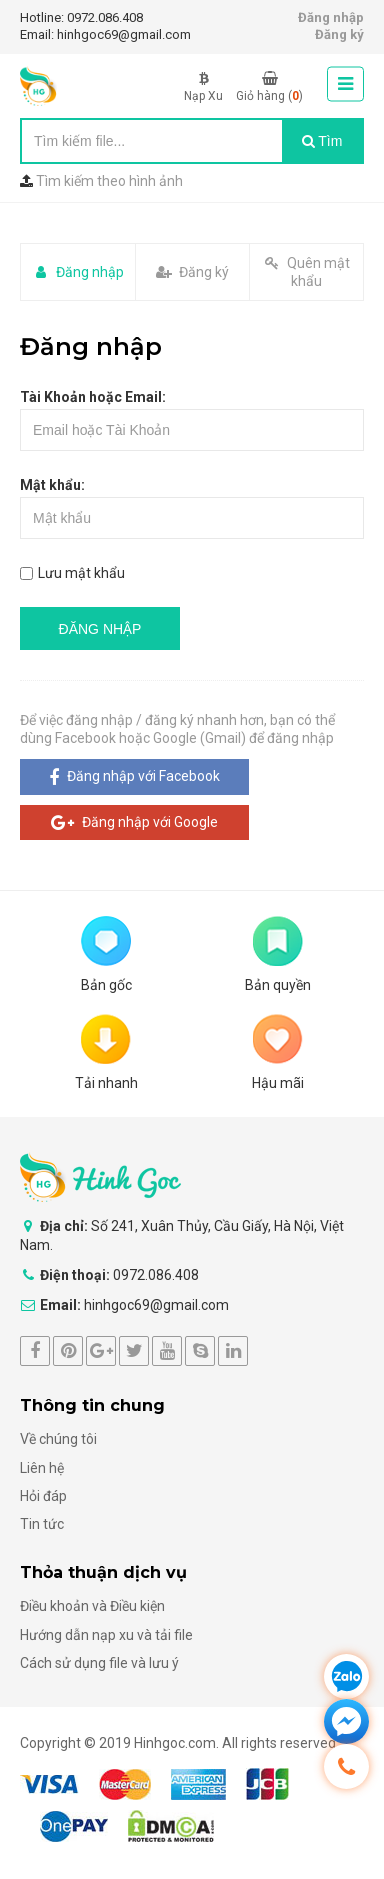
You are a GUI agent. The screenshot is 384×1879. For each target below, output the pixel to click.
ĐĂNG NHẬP (100, 629)
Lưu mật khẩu (72, 573)
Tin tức (42, 1524)
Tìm (322, 141)
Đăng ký (339, 34)
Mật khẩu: (52, 485)
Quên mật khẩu (306, 272)
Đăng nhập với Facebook (134, 777)
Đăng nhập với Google (134, 823)
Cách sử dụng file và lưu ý (99, 1663)
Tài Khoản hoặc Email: (93, 397)
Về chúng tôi (58, 1439)
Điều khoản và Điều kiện (92, 1606)
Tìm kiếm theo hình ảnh (109, 181)
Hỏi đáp (43, 1496)
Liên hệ (42, 1468)
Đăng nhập (331, 17)
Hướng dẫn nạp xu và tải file (106, 1635)
